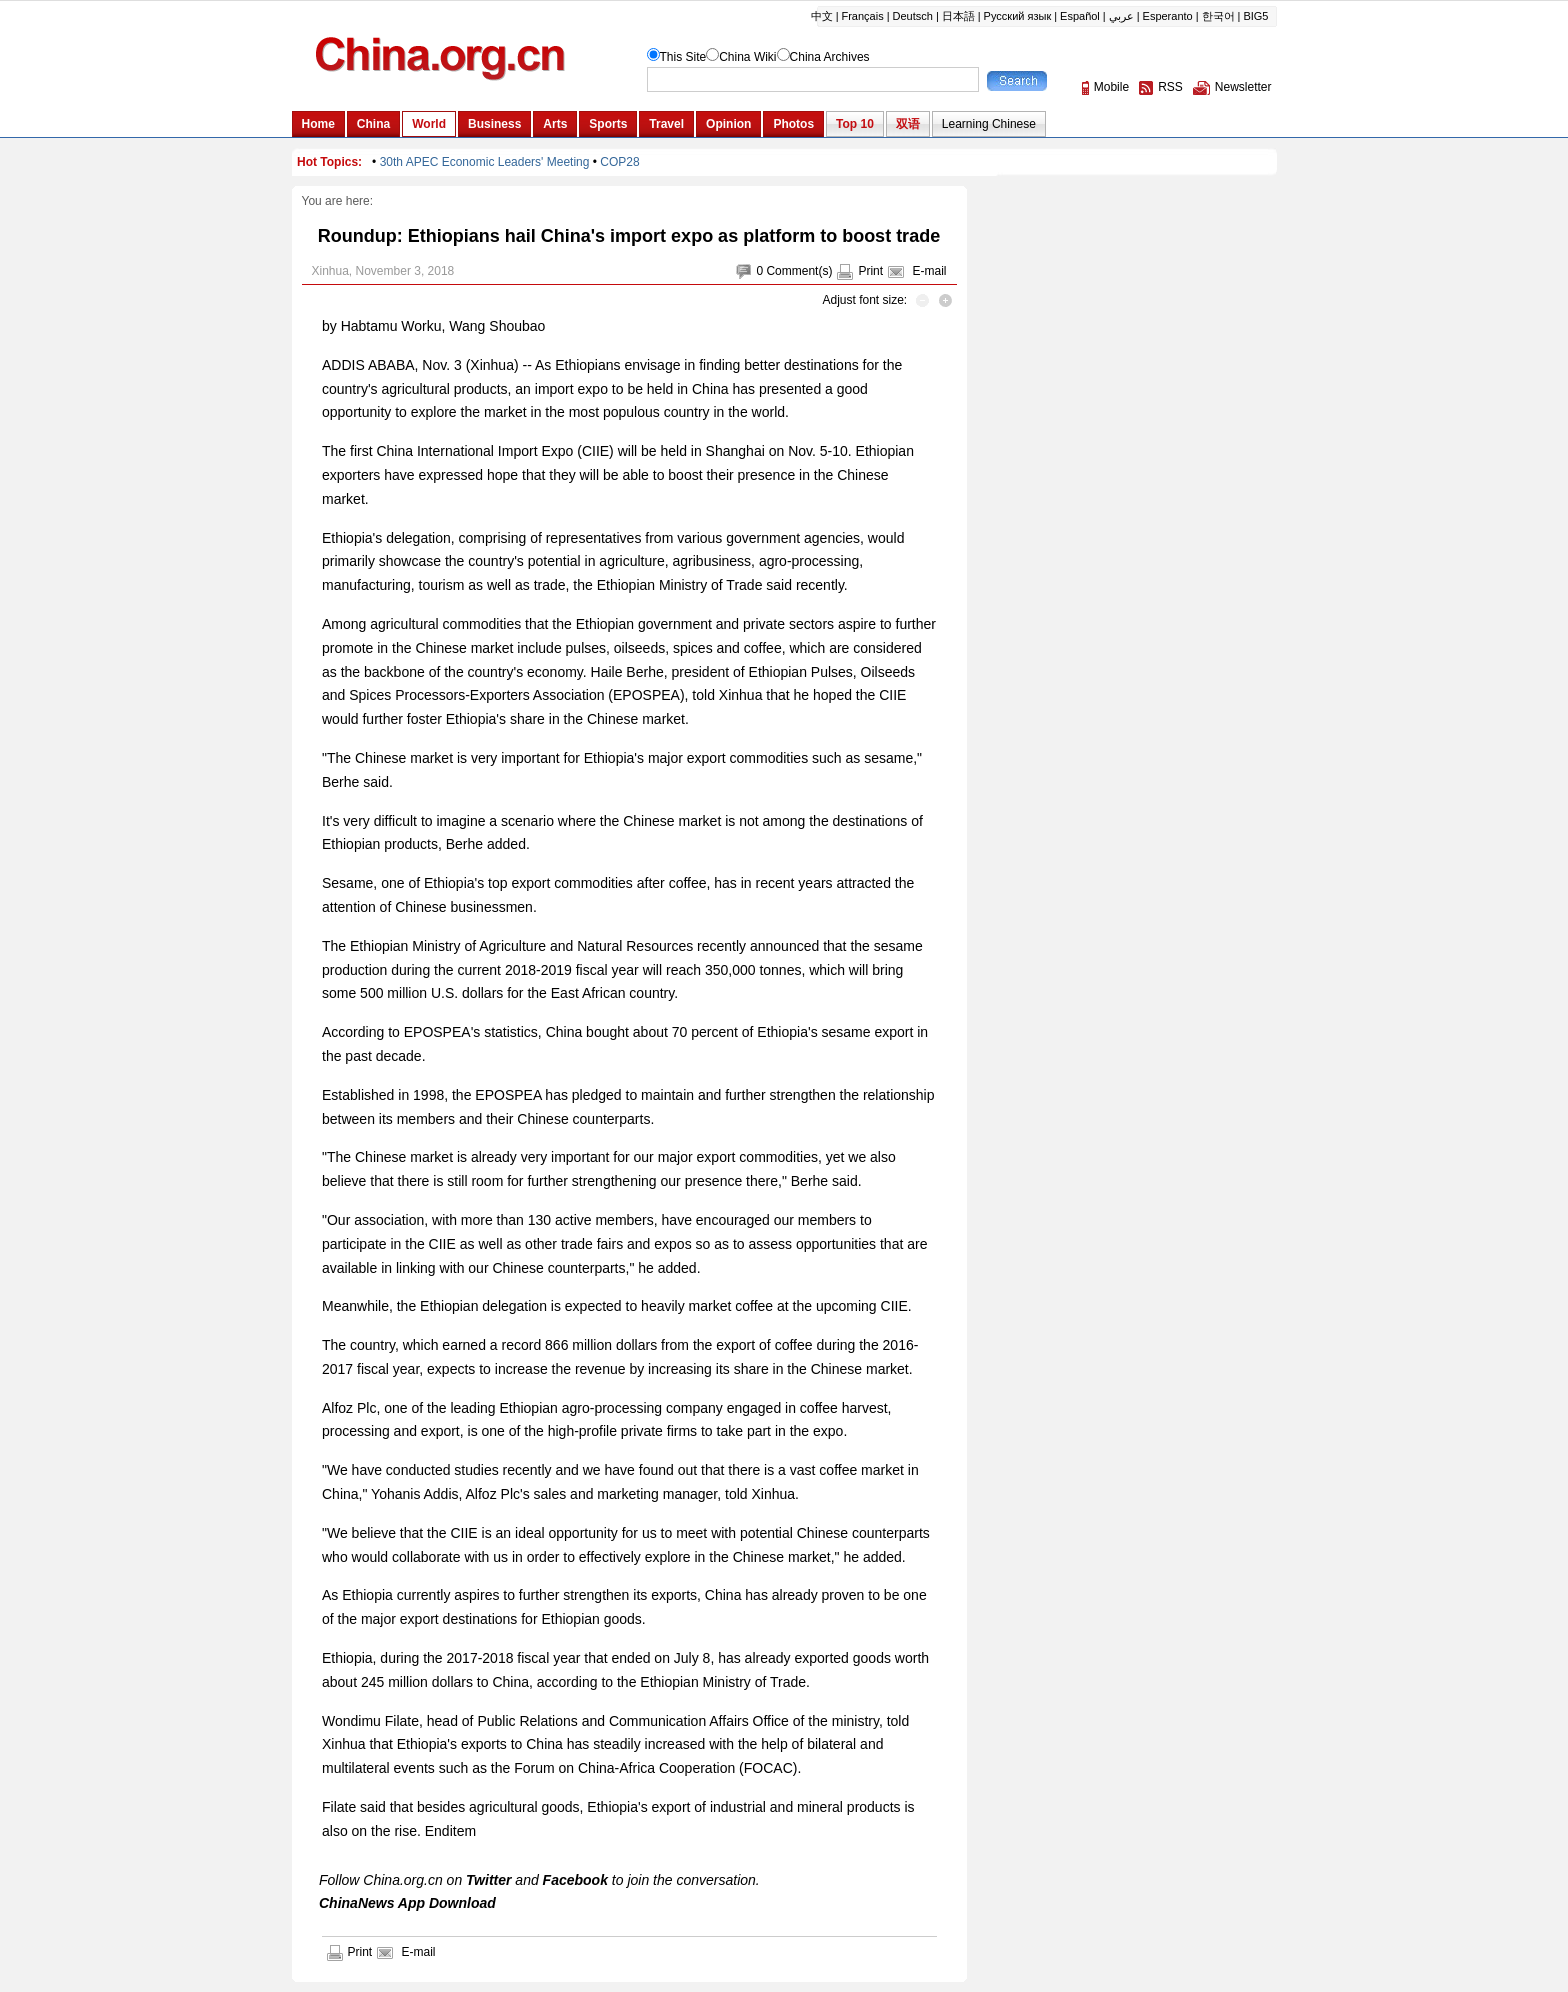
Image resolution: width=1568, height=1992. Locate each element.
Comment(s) (799, 271)
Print (870, 271)
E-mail (929, 271)
